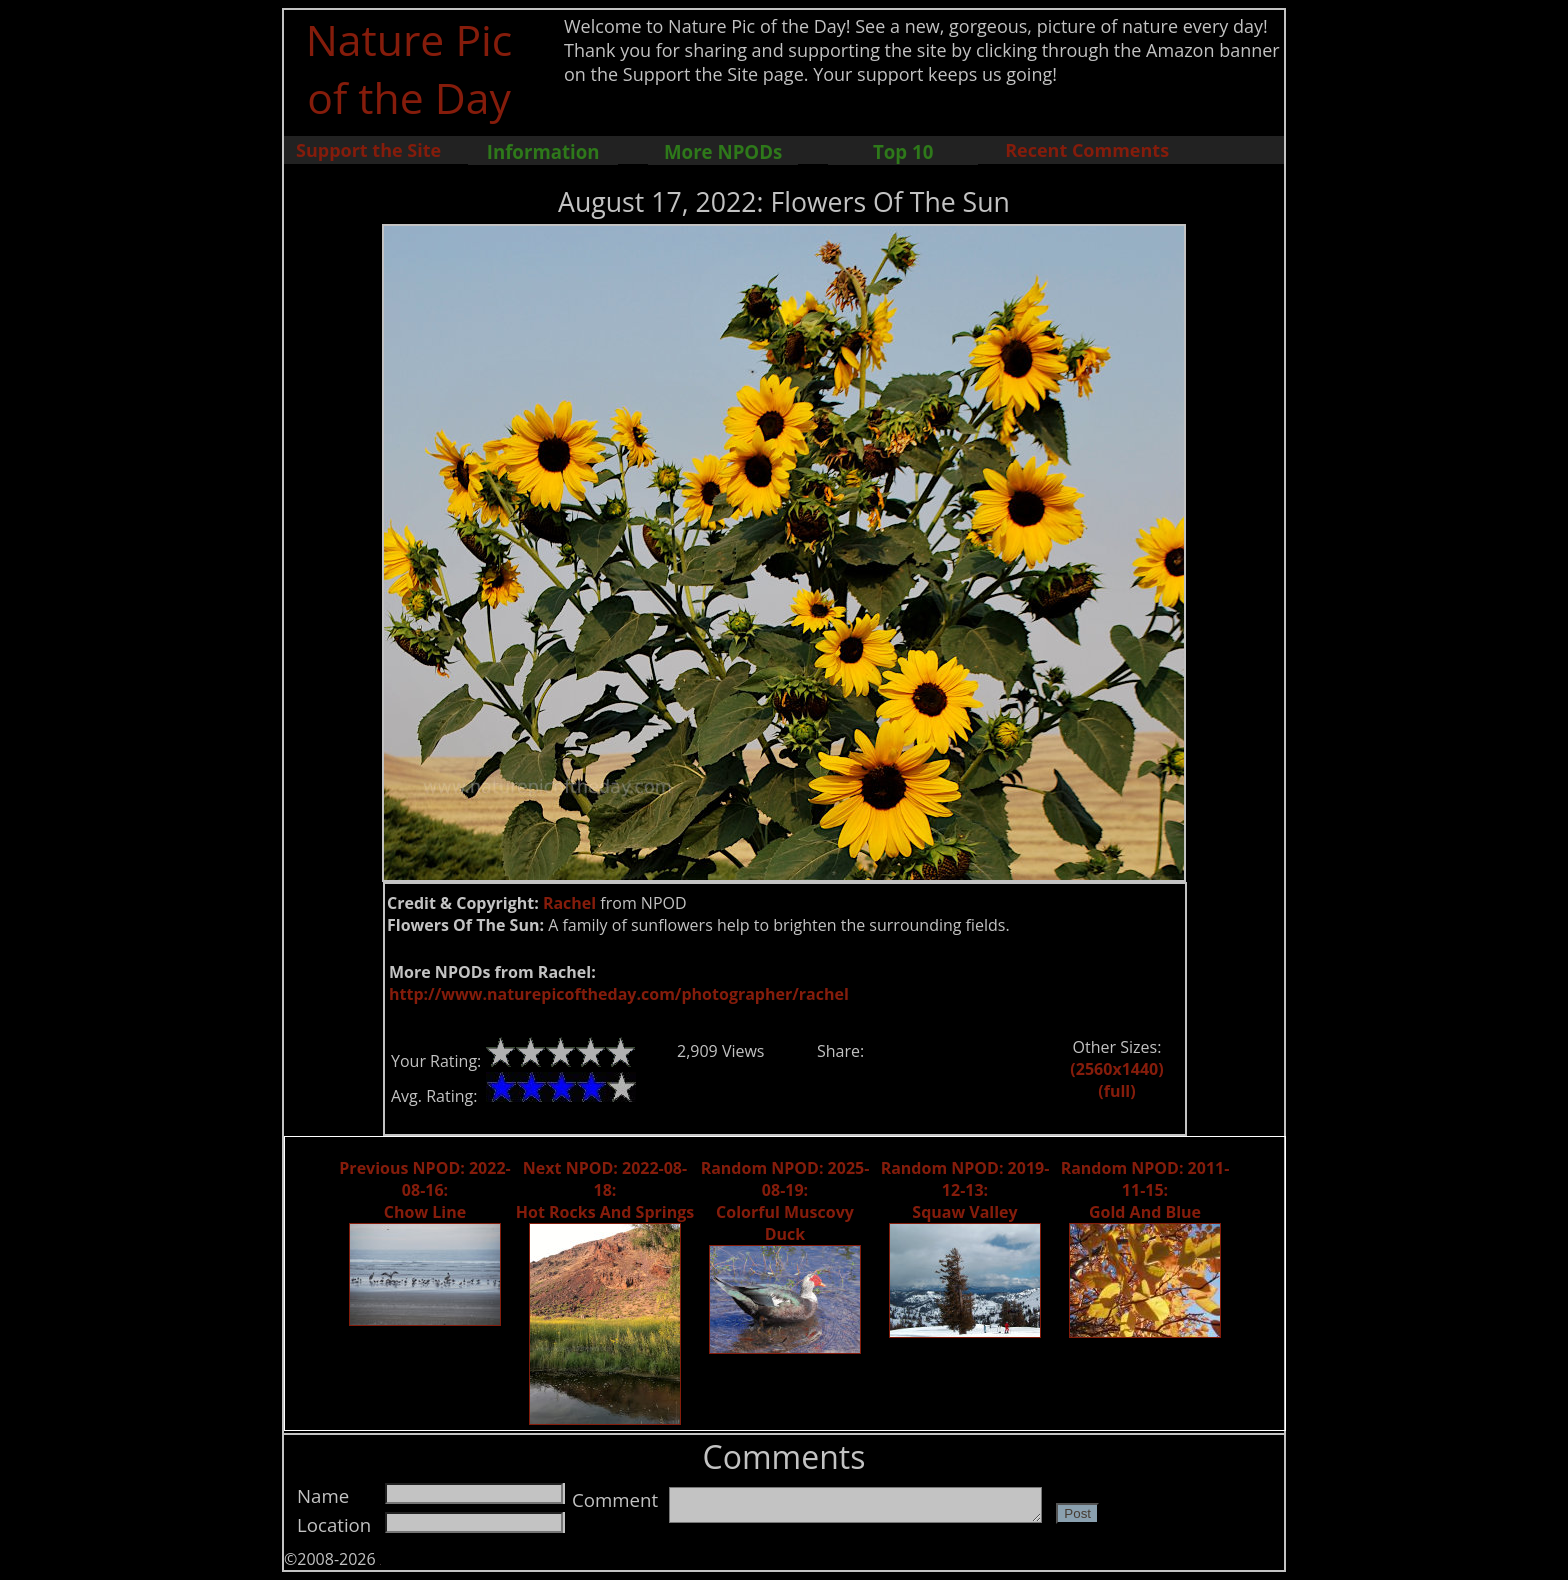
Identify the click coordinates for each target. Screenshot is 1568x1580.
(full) (1116, 1091)
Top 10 (903, 151)
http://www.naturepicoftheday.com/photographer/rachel (619, 994)
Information (543, 151)
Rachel (569, 903)
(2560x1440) (1116, 1069)
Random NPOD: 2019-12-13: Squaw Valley (965, 1190)
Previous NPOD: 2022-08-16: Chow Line (424, 1190)
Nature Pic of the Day (409, 68)
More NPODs (723, 151)
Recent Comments (1087, 150)
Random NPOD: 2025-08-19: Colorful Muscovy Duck (785, 1201)
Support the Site (368, 150)
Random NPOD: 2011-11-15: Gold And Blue (1145, 1190)
